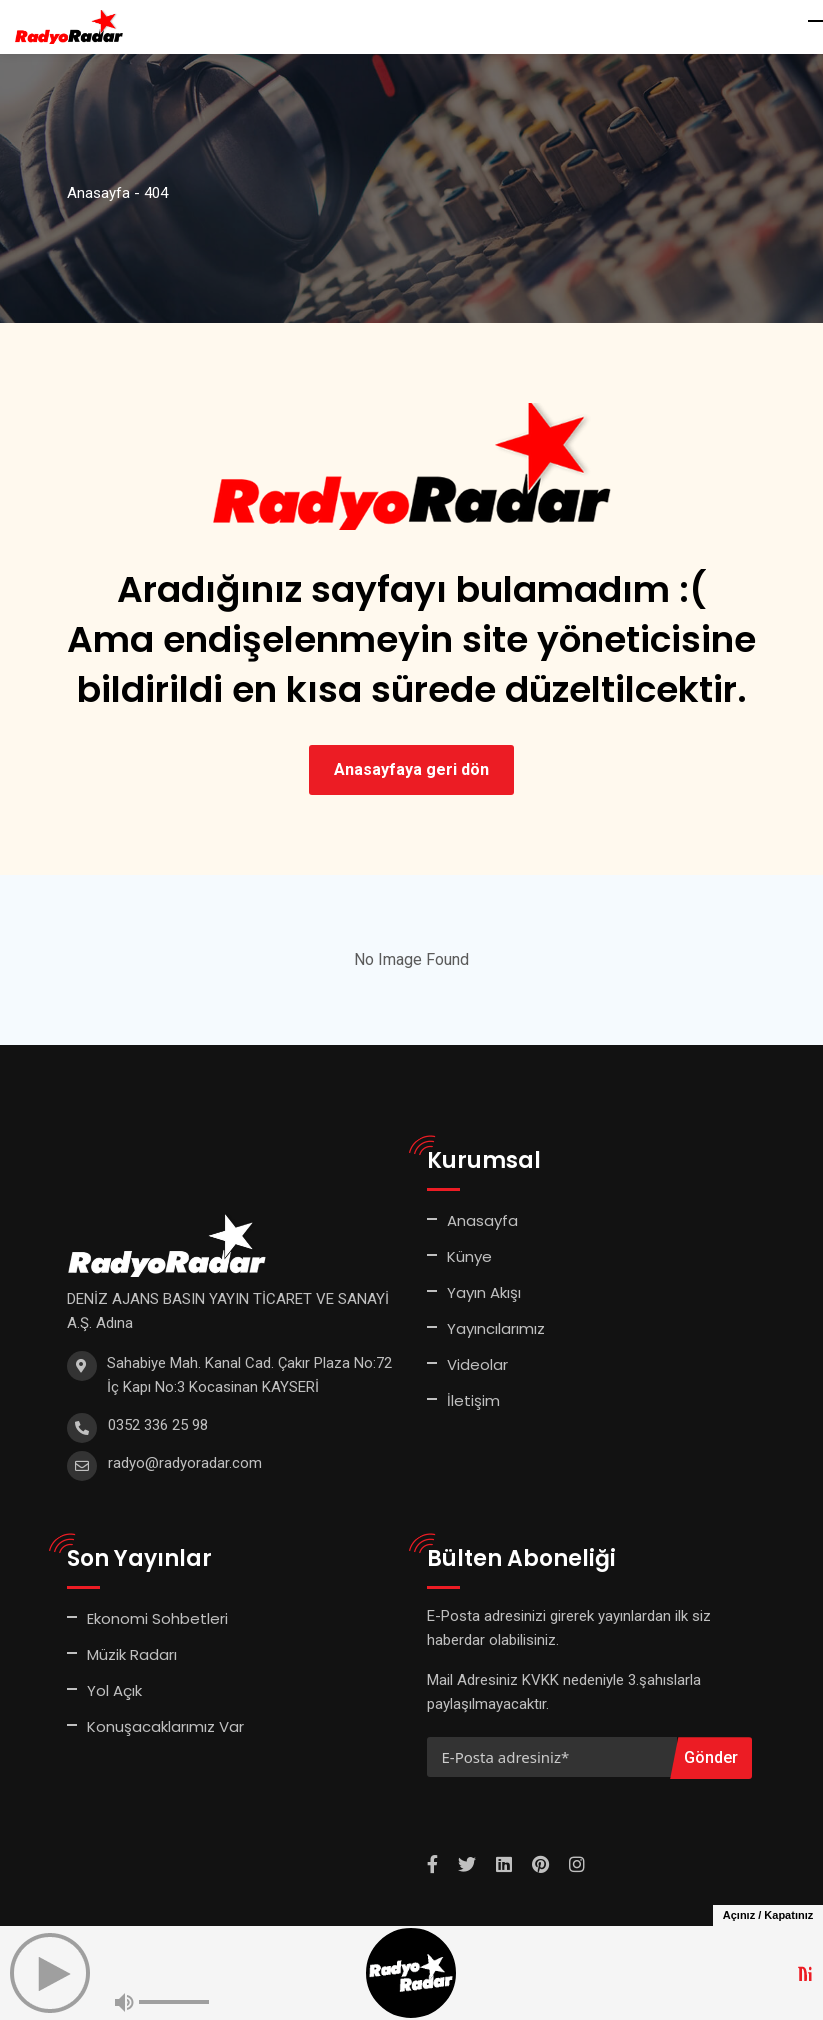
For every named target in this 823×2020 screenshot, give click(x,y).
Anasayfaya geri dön (411, 769)
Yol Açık (114, 1690)
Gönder (711, 1757)
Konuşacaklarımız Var (165, 1726)
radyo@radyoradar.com (185, 1463)
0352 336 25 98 (158, 1425)
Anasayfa (482, 1220)
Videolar (477, 1364)
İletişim (473, 1400)
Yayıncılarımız (496, 1328)
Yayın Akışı (484, 1292)
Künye (469, 1256)
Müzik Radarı (132, 1654)
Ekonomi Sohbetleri (157, 1618)
